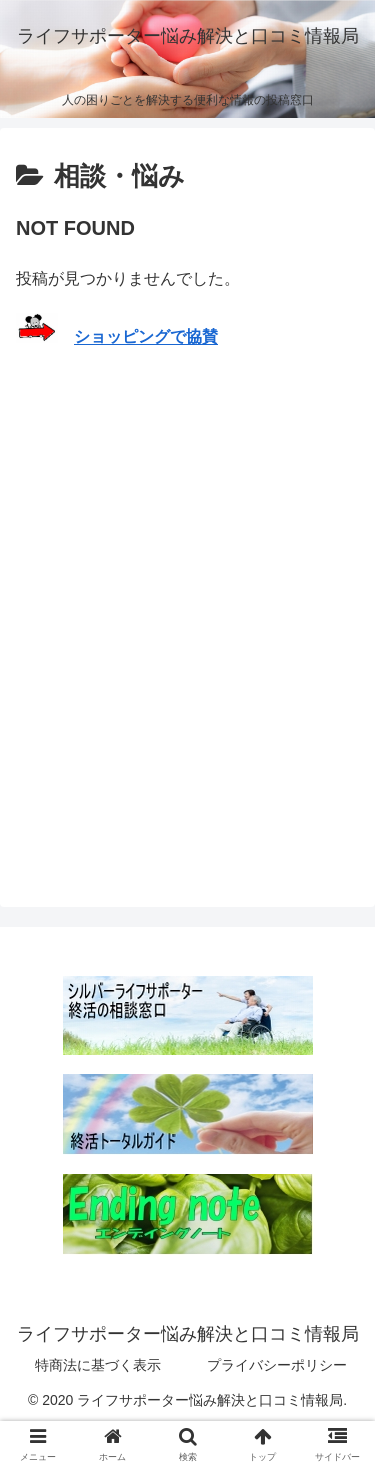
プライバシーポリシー (277, 1365)
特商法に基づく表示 (98, 1365)
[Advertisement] (187, 597)
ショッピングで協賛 (146, 337)
